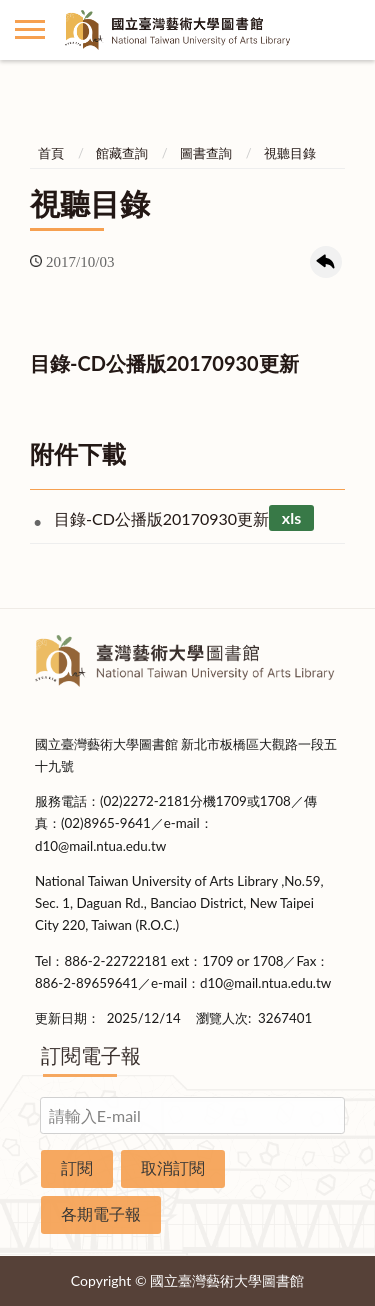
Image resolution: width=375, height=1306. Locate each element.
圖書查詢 (206, 153)
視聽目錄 (290, 153)
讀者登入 (345, 30)
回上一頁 (326, 262)
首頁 (51, 153)
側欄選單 (30, 29)
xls (291, 518)
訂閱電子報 (91, 1055)
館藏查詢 (122, 153)
